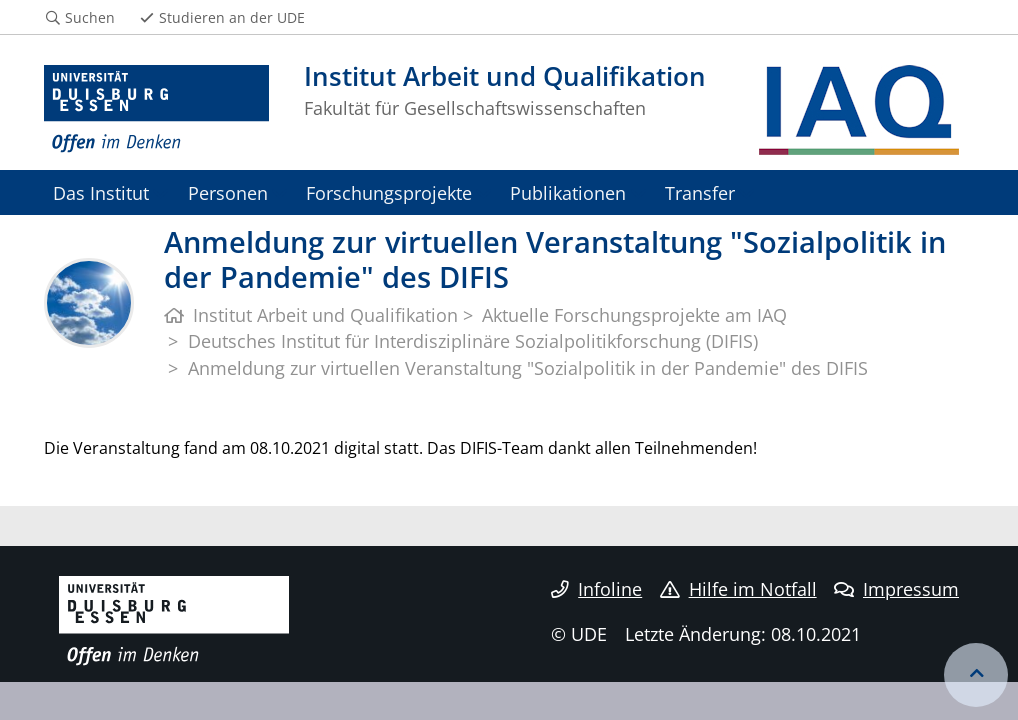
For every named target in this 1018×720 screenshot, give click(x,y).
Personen (228, 192)
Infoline (596, 589)
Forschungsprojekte (389, 192)
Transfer (700, 192)
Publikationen (568, 192)
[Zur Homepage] (156, 110)
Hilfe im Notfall (738, 589)
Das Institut (101, 192)
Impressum (896, 589)
